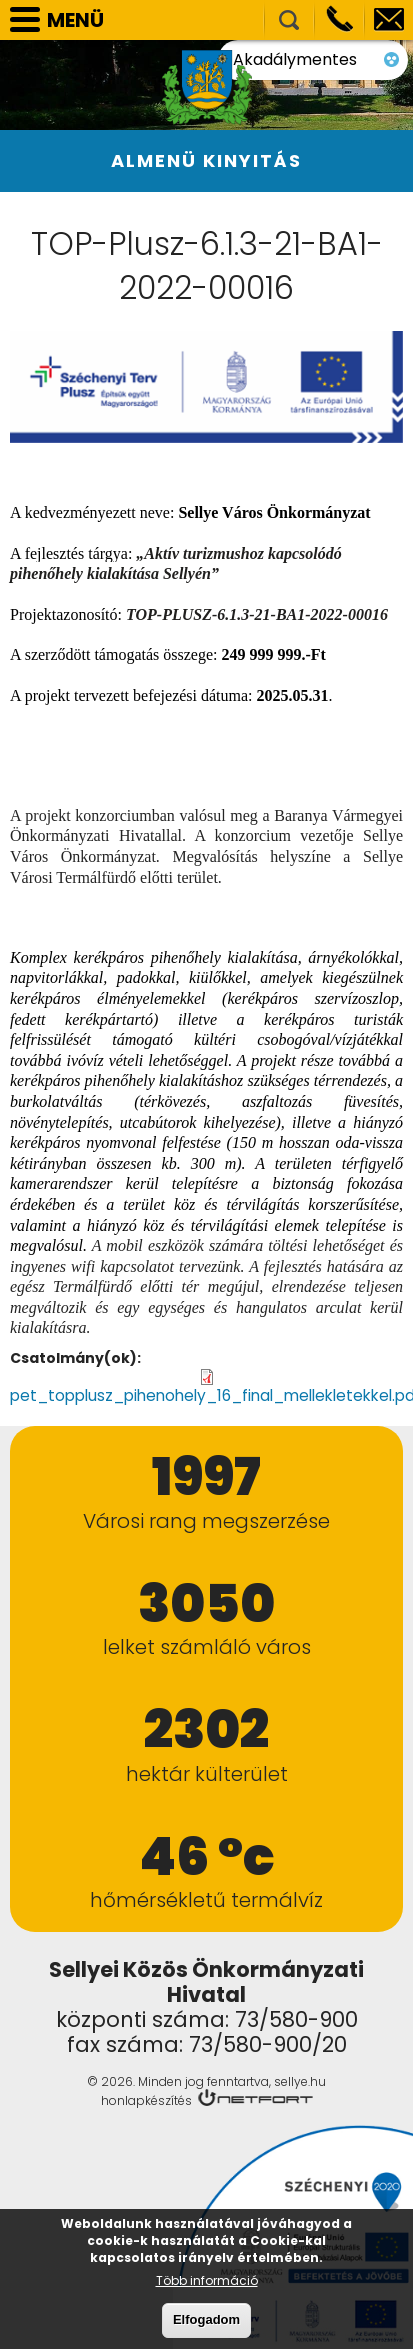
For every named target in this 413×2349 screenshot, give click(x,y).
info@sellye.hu (389, 20)
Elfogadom (206, 2320)
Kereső (289, 20)
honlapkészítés (146, 2098)
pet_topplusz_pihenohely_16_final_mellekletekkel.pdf (197, 1394)
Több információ (207, 2281)
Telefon (339, 20)
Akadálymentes (347, 50)
